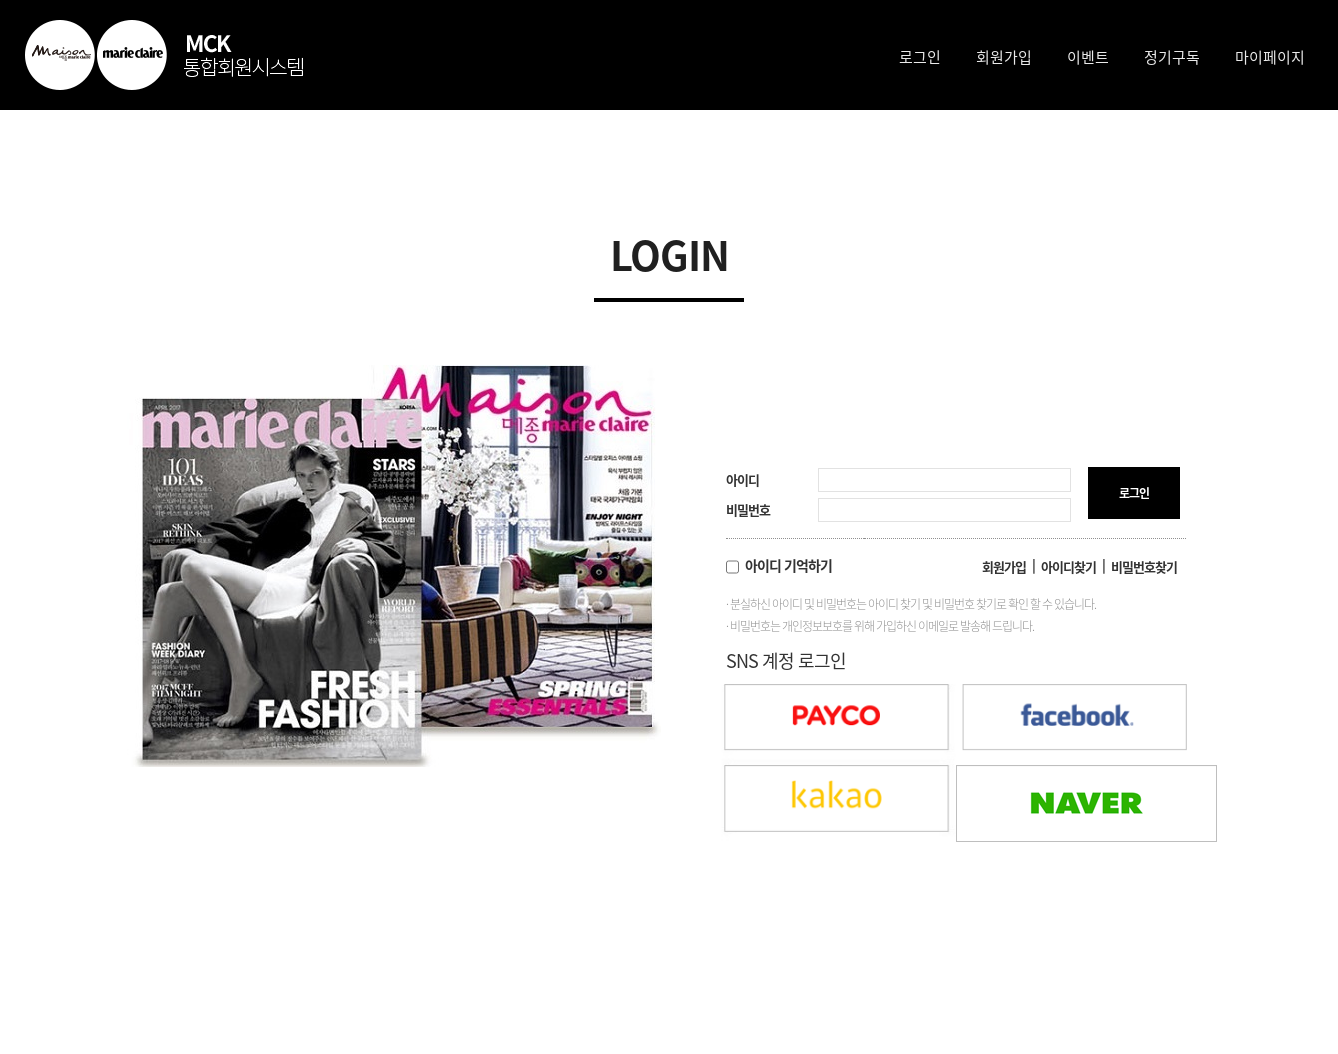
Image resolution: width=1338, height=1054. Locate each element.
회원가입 (1004, 57)
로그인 (920, 57)
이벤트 (1088, 57)
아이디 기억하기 (779, 565)
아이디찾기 (1068, 566)
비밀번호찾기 (1144, 566)
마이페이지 (1270, 57)
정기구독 (1172, 57)
